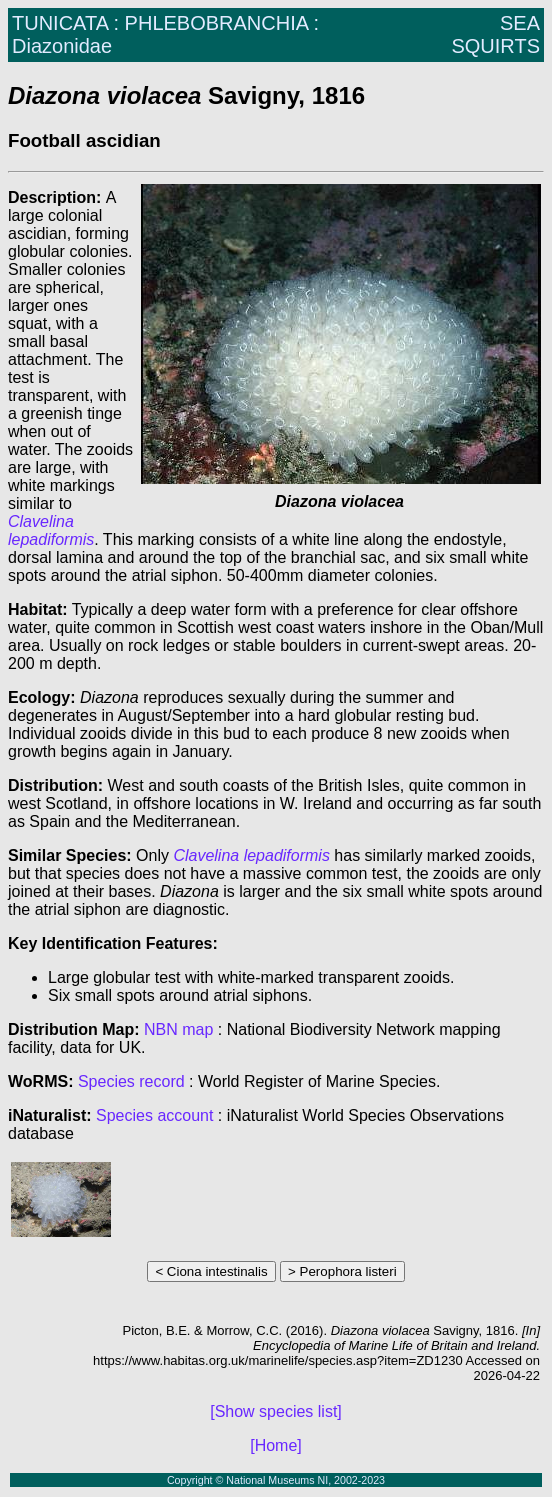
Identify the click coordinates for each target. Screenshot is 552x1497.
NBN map (181, 1029)
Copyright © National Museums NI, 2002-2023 (276, 1480)
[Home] (276, 1445)
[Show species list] (276, 1411)
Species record (131, 1081)
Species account (154, 1115)
